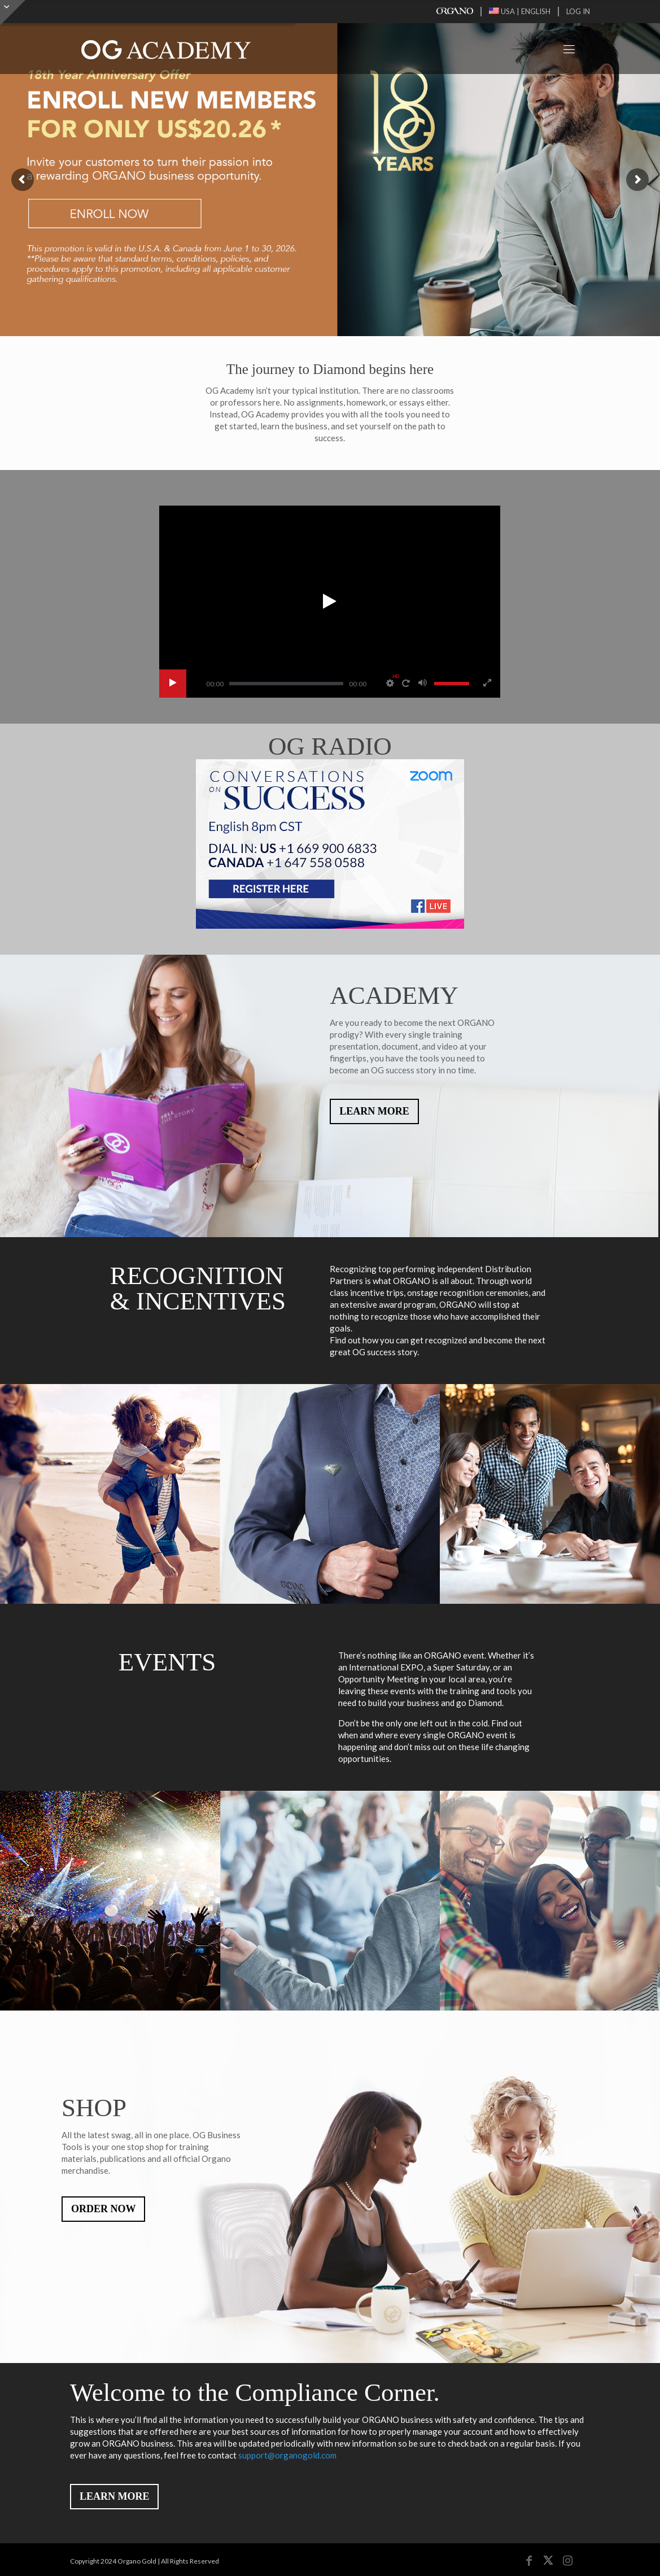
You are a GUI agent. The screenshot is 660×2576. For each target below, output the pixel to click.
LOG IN (578, 11)
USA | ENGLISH (519, 11)
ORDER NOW (103, 2208)
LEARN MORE (374, 1111)
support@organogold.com (287, 2455)
